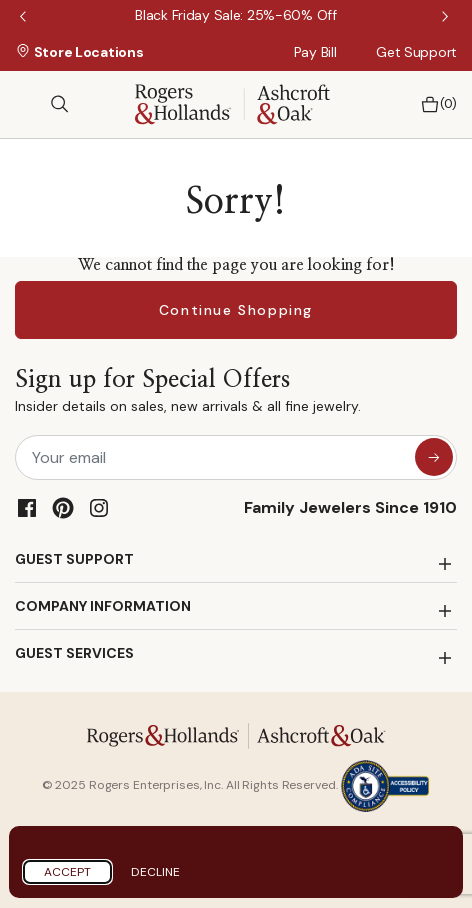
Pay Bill (315, 52)
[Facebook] (27, 508)
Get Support (416, 52)
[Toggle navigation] (25, 104)
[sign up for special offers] (434, 457)
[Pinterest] (63, 508)
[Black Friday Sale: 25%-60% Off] (236, 15)
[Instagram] (99, 508)
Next (447, 18)
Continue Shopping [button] (236, 310)
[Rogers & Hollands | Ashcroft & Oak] (232, 102)
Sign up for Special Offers (188, 394)
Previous (25, 18)
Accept (67, 872)
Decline (155, 872)
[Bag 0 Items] (433, 104)
